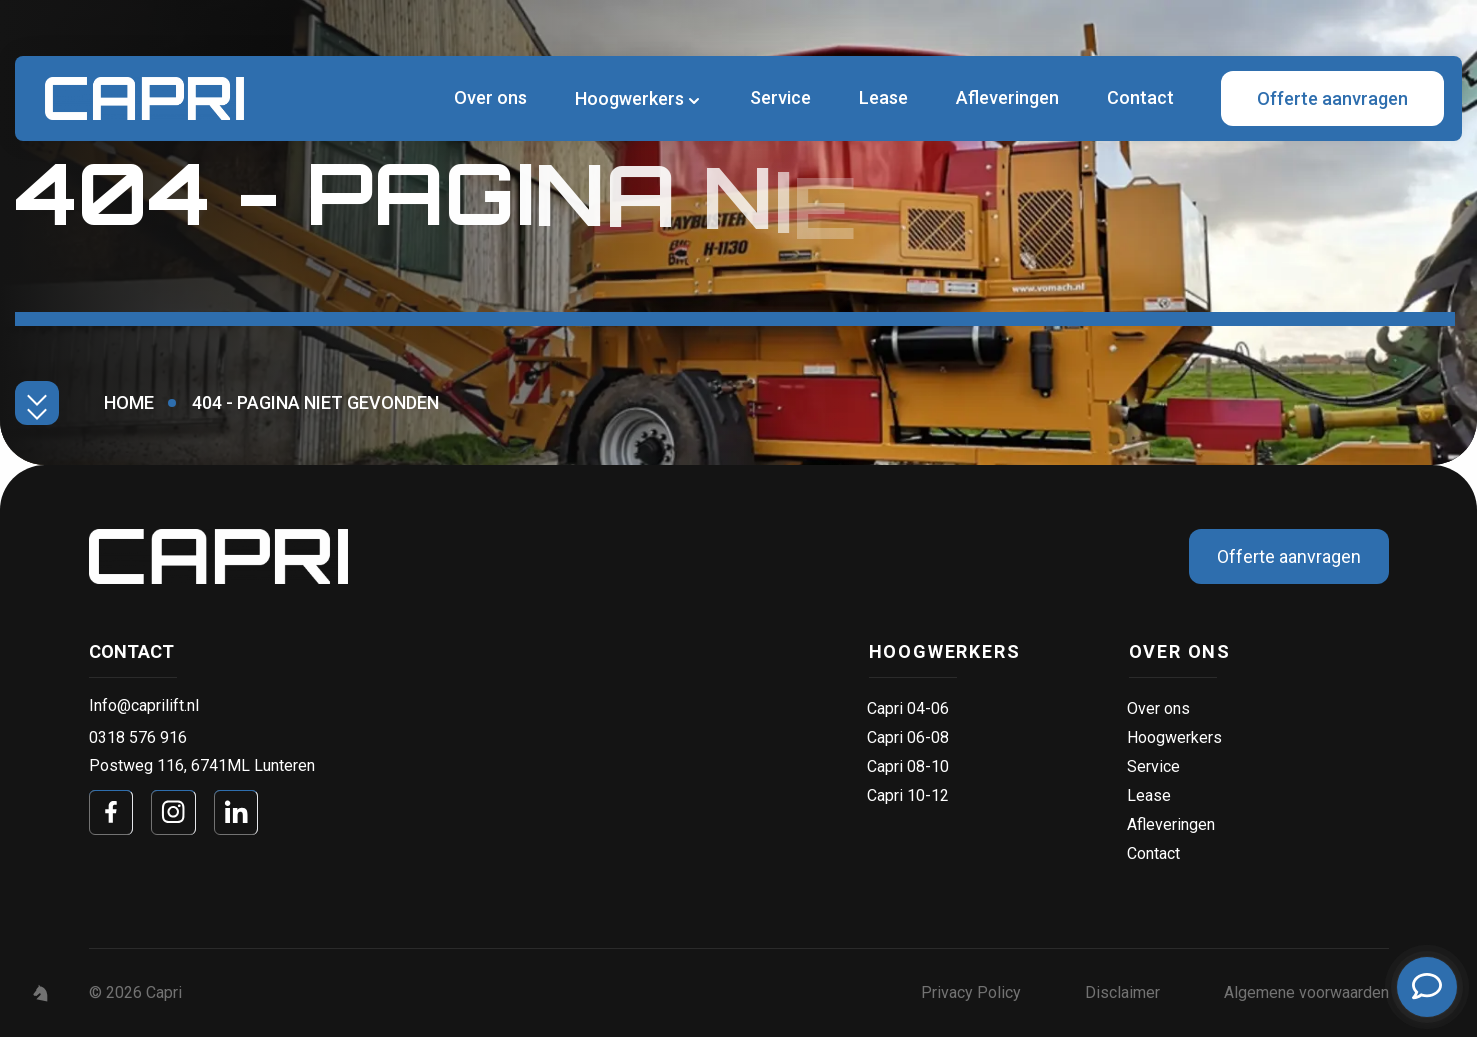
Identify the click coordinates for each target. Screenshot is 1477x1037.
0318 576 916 (138, 737)
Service (780, 97)
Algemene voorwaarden (1306, 992)
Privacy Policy (971, 992)
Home (129, 402)
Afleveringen (1007, 97)
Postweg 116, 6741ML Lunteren (202, 765)
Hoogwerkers (629, 98)
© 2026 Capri (135, 992)
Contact (1140, 97)
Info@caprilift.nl (144, 705)
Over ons (490, 97)
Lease (883, 97)
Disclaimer (1122, 992)
